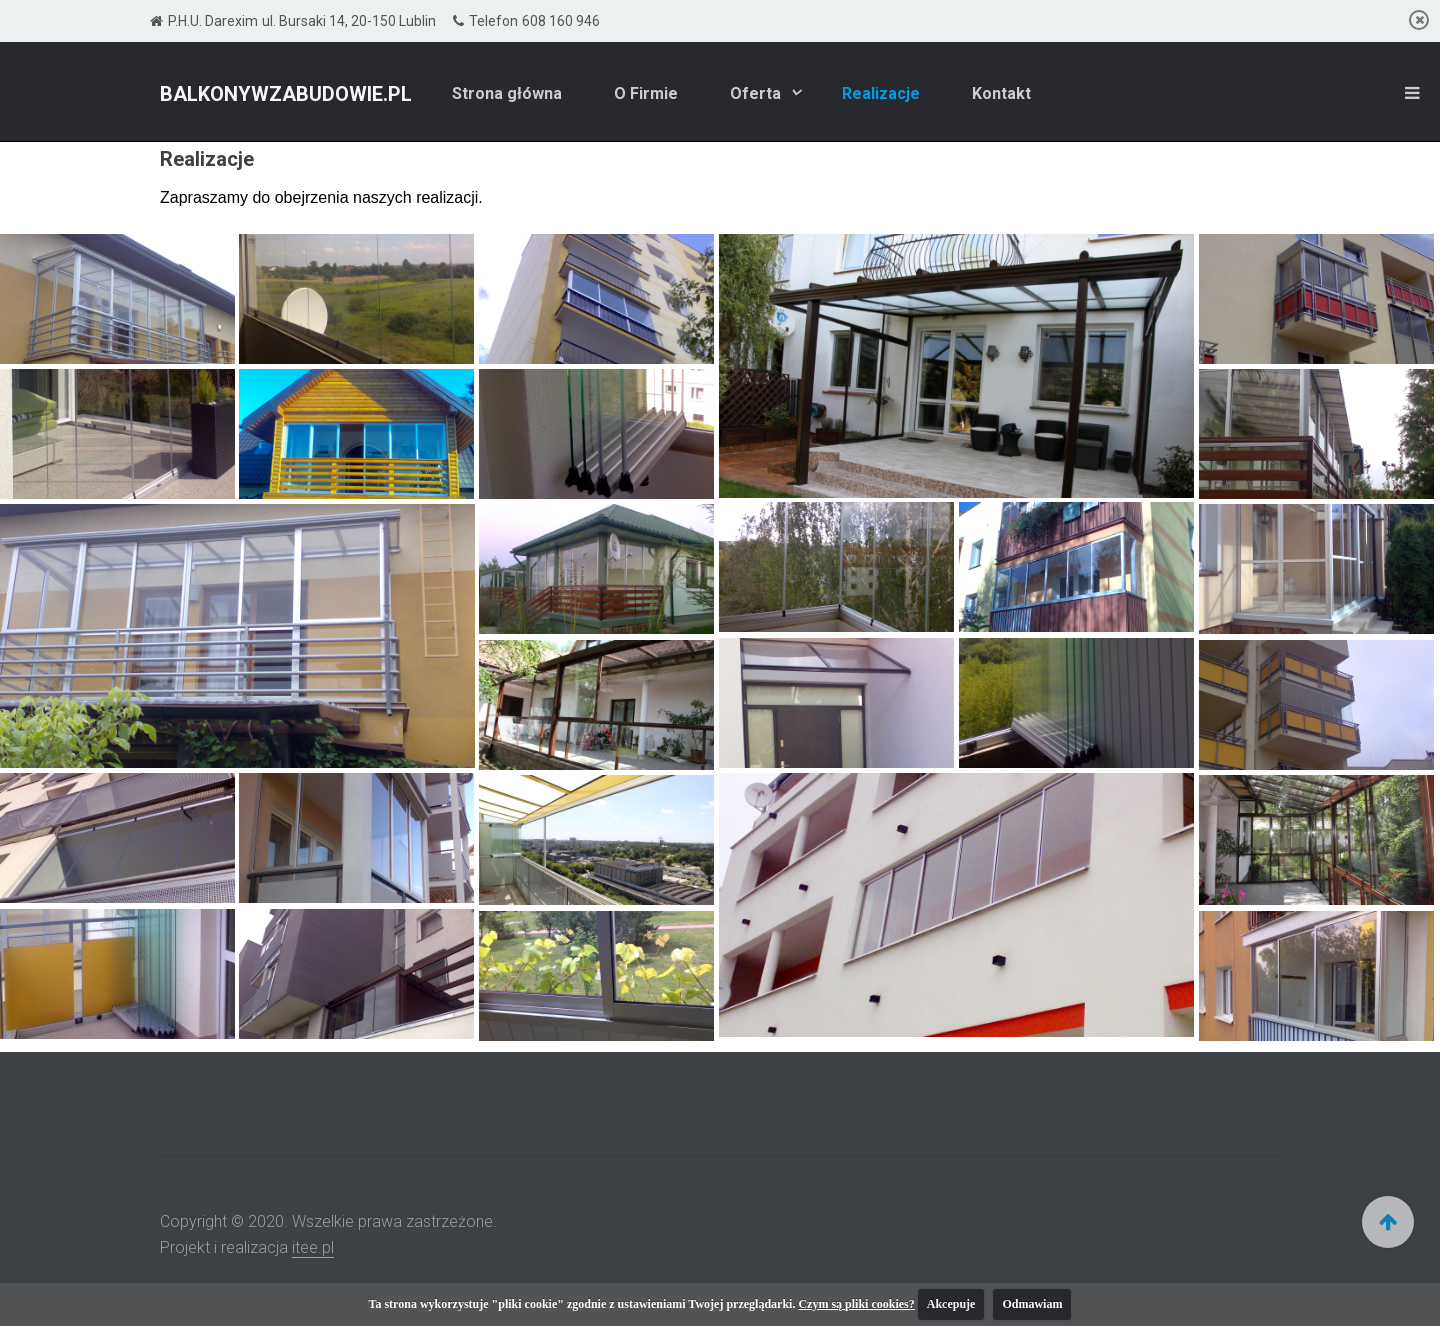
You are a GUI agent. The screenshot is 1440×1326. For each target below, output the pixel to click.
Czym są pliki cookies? (856, 1304)
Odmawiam (1032, 1304)
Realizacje (881, 93)
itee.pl (313, 1247)
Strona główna (507, 93)
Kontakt (1001, 93)
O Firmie (646, 93)
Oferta (757, 93)
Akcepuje (951, 1304)
